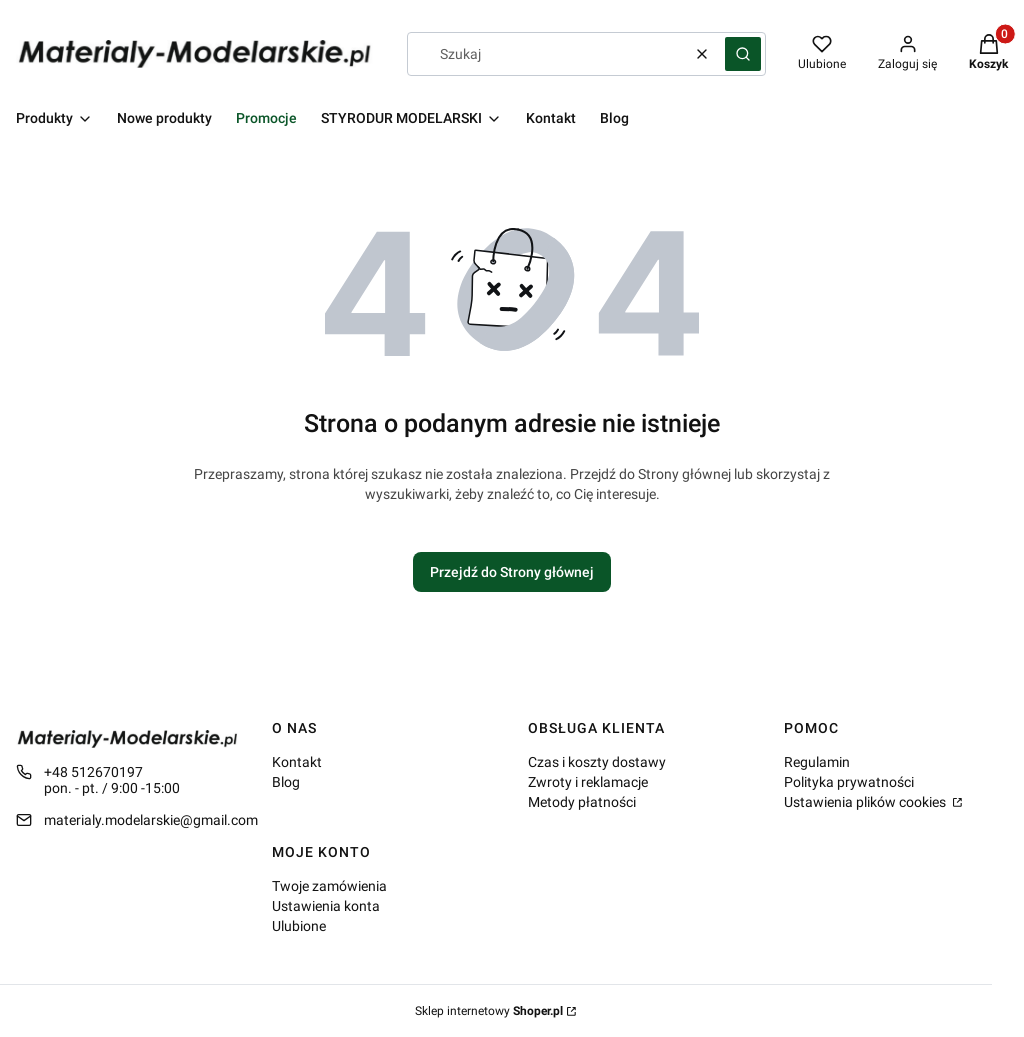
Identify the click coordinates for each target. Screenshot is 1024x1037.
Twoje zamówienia (329, 886)
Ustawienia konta (326, 906)
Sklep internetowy (489, 1011)
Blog (286, 782)
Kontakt (297, 762)
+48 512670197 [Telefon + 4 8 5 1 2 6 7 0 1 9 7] (93, 772)
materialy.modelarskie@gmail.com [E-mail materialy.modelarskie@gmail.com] (151, 820)
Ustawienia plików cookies (866, 802)
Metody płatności (582, 802)
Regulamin (817, 762)
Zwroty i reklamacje (588, 782)
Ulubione (299, 926)
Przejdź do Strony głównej (512, 572)
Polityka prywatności (849, 782)
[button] (743, 54)
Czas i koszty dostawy (597, 762)
